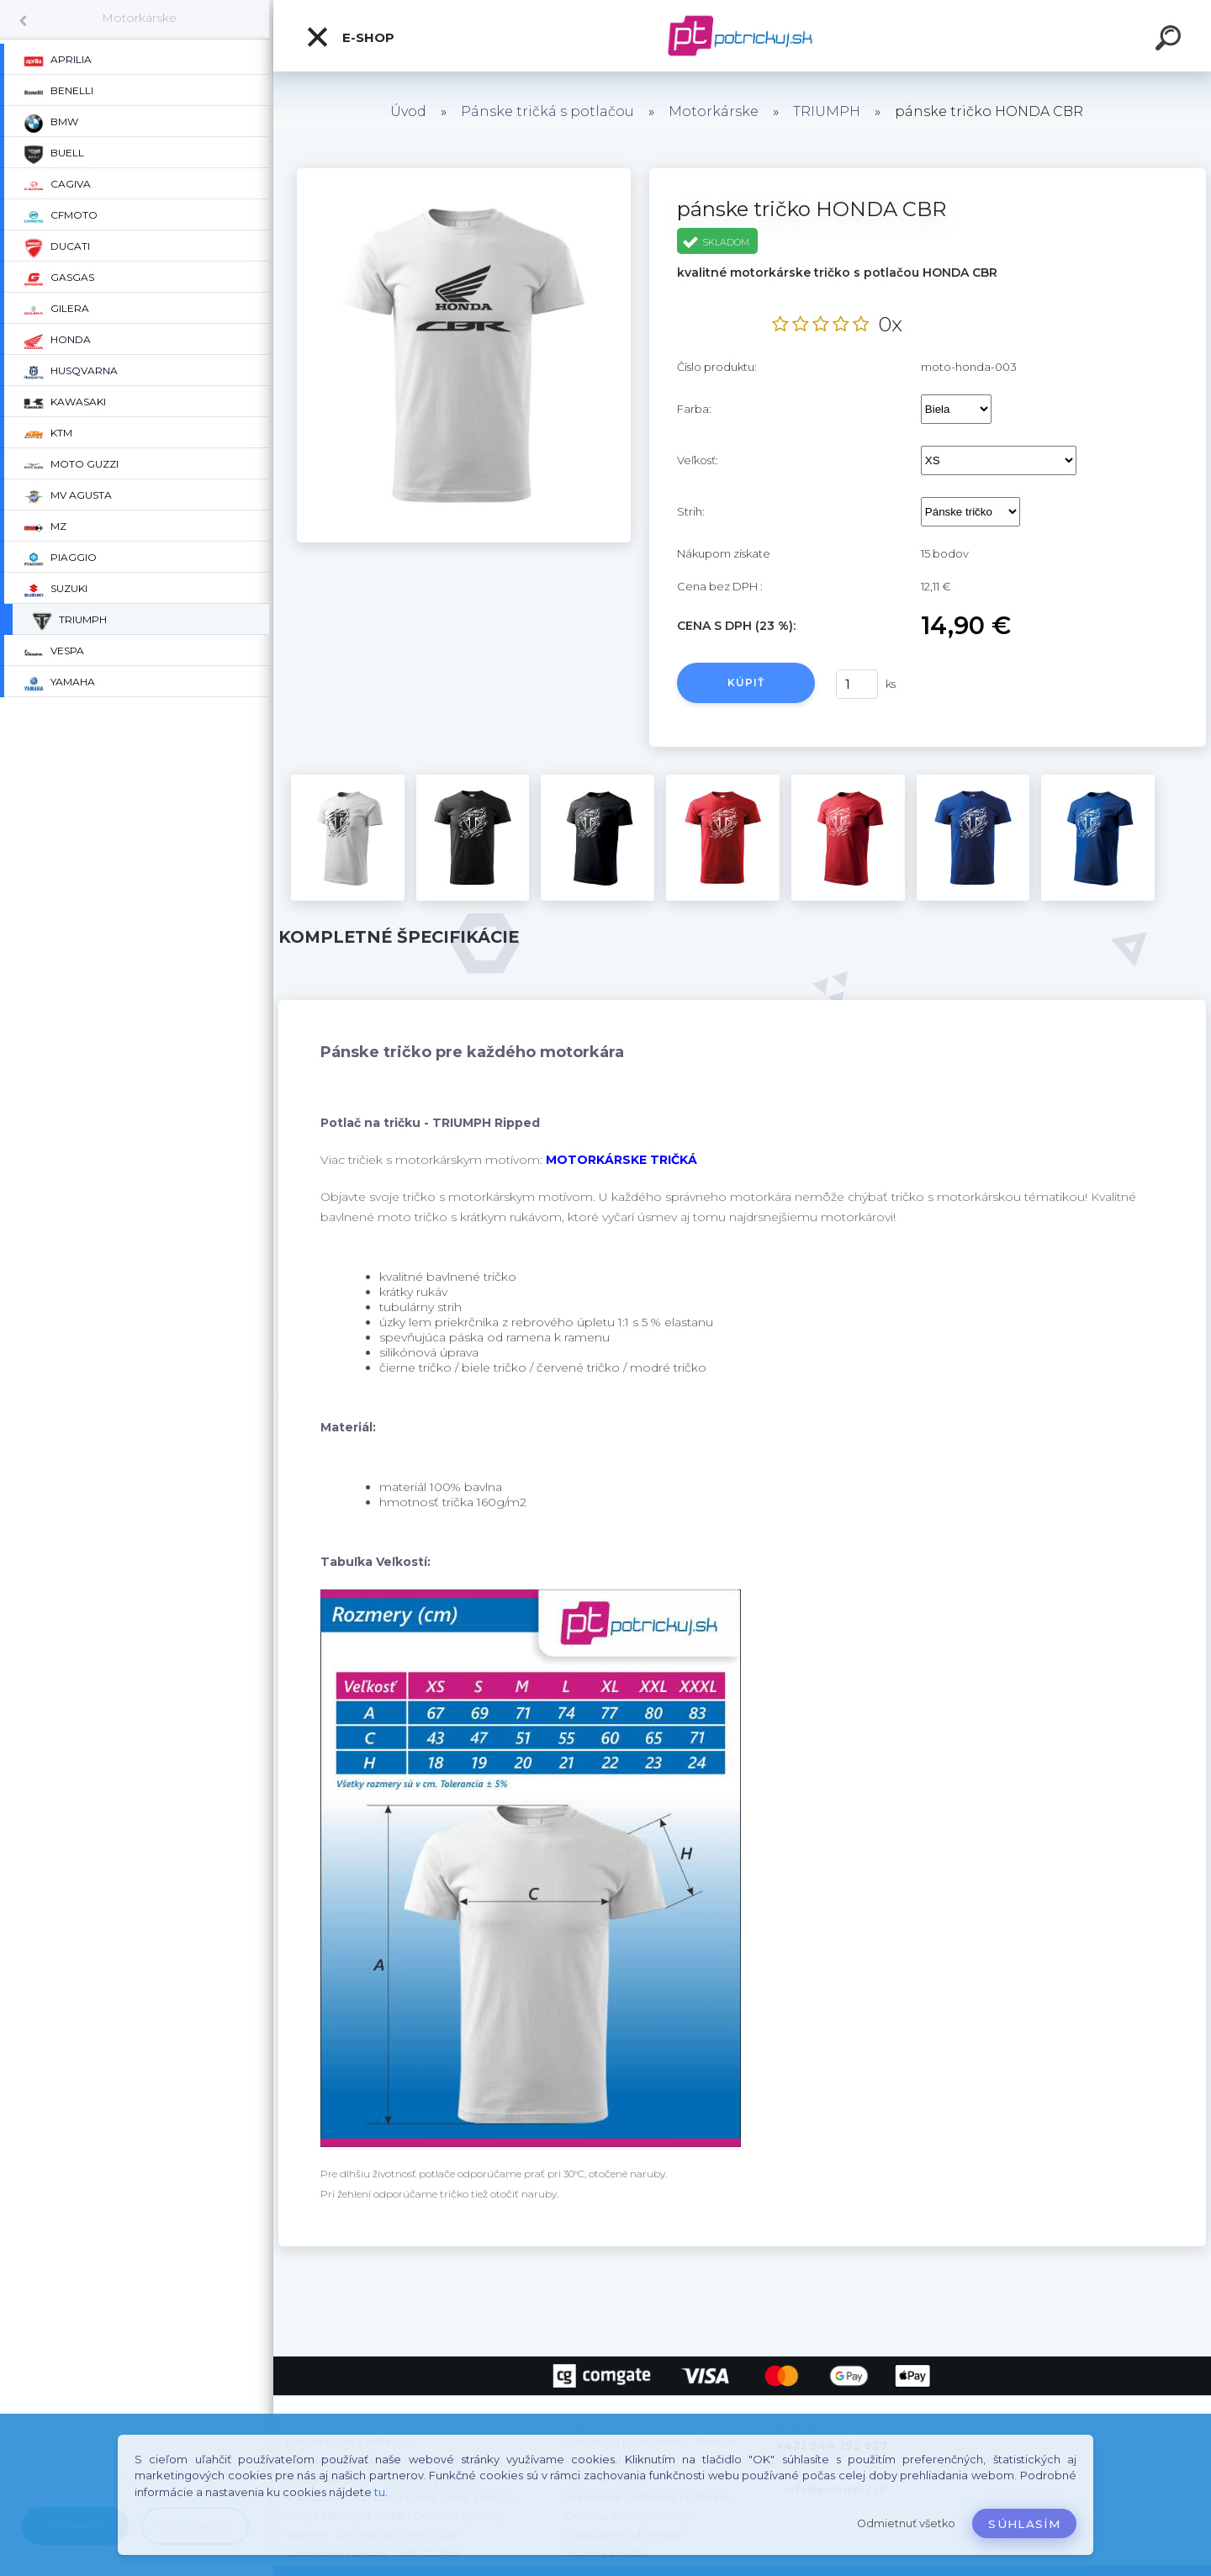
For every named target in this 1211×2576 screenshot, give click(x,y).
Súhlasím (1024, 2524)
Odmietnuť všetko (906, 2523)
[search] (1170, 40)
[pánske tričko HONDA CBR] (464, 174)
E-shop (349, 37)
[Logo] (742, 35)
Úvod (408, 111)
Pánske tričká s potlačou (547, 111)
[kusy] (857, 684)
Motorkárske (139, 17)
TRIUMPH (826, 111)
